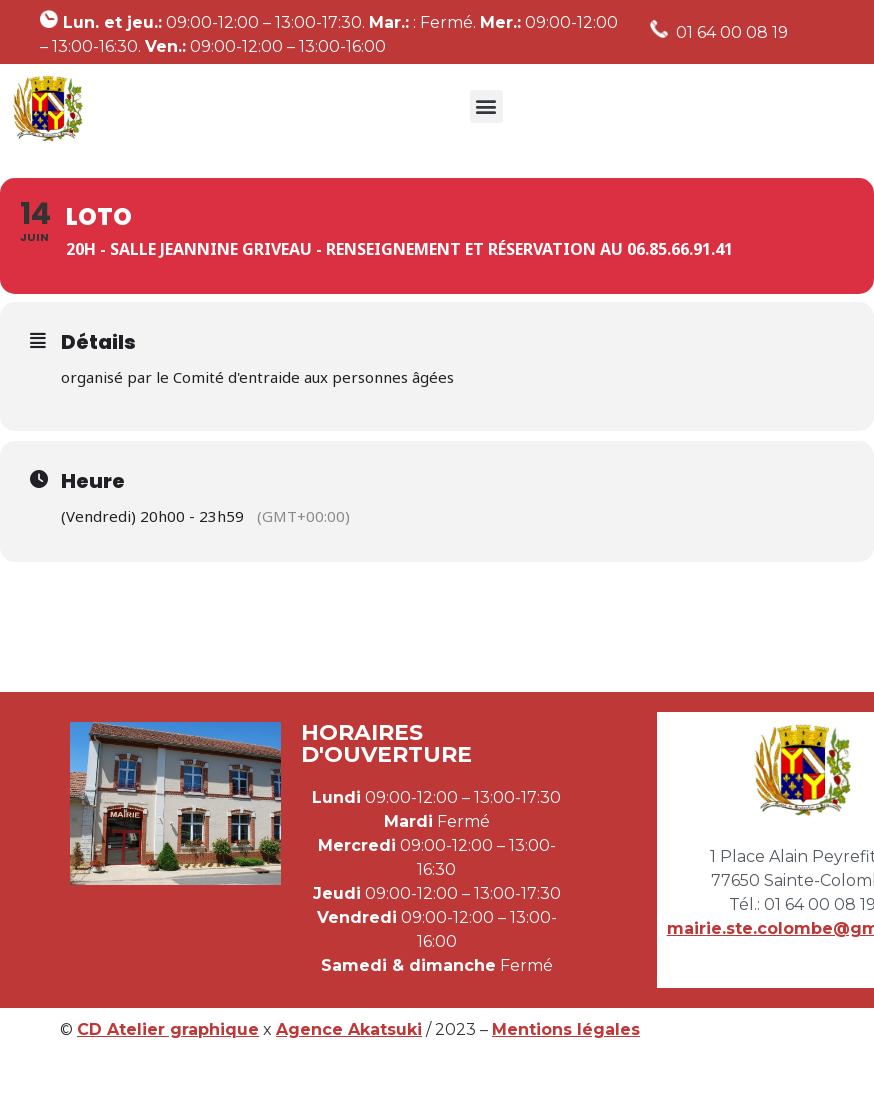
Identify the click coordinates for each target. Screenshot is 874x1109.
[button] (486, 106)
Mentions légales (566, 1029)
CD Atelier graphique (168, 1029)
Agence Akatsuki (349, 1029)
